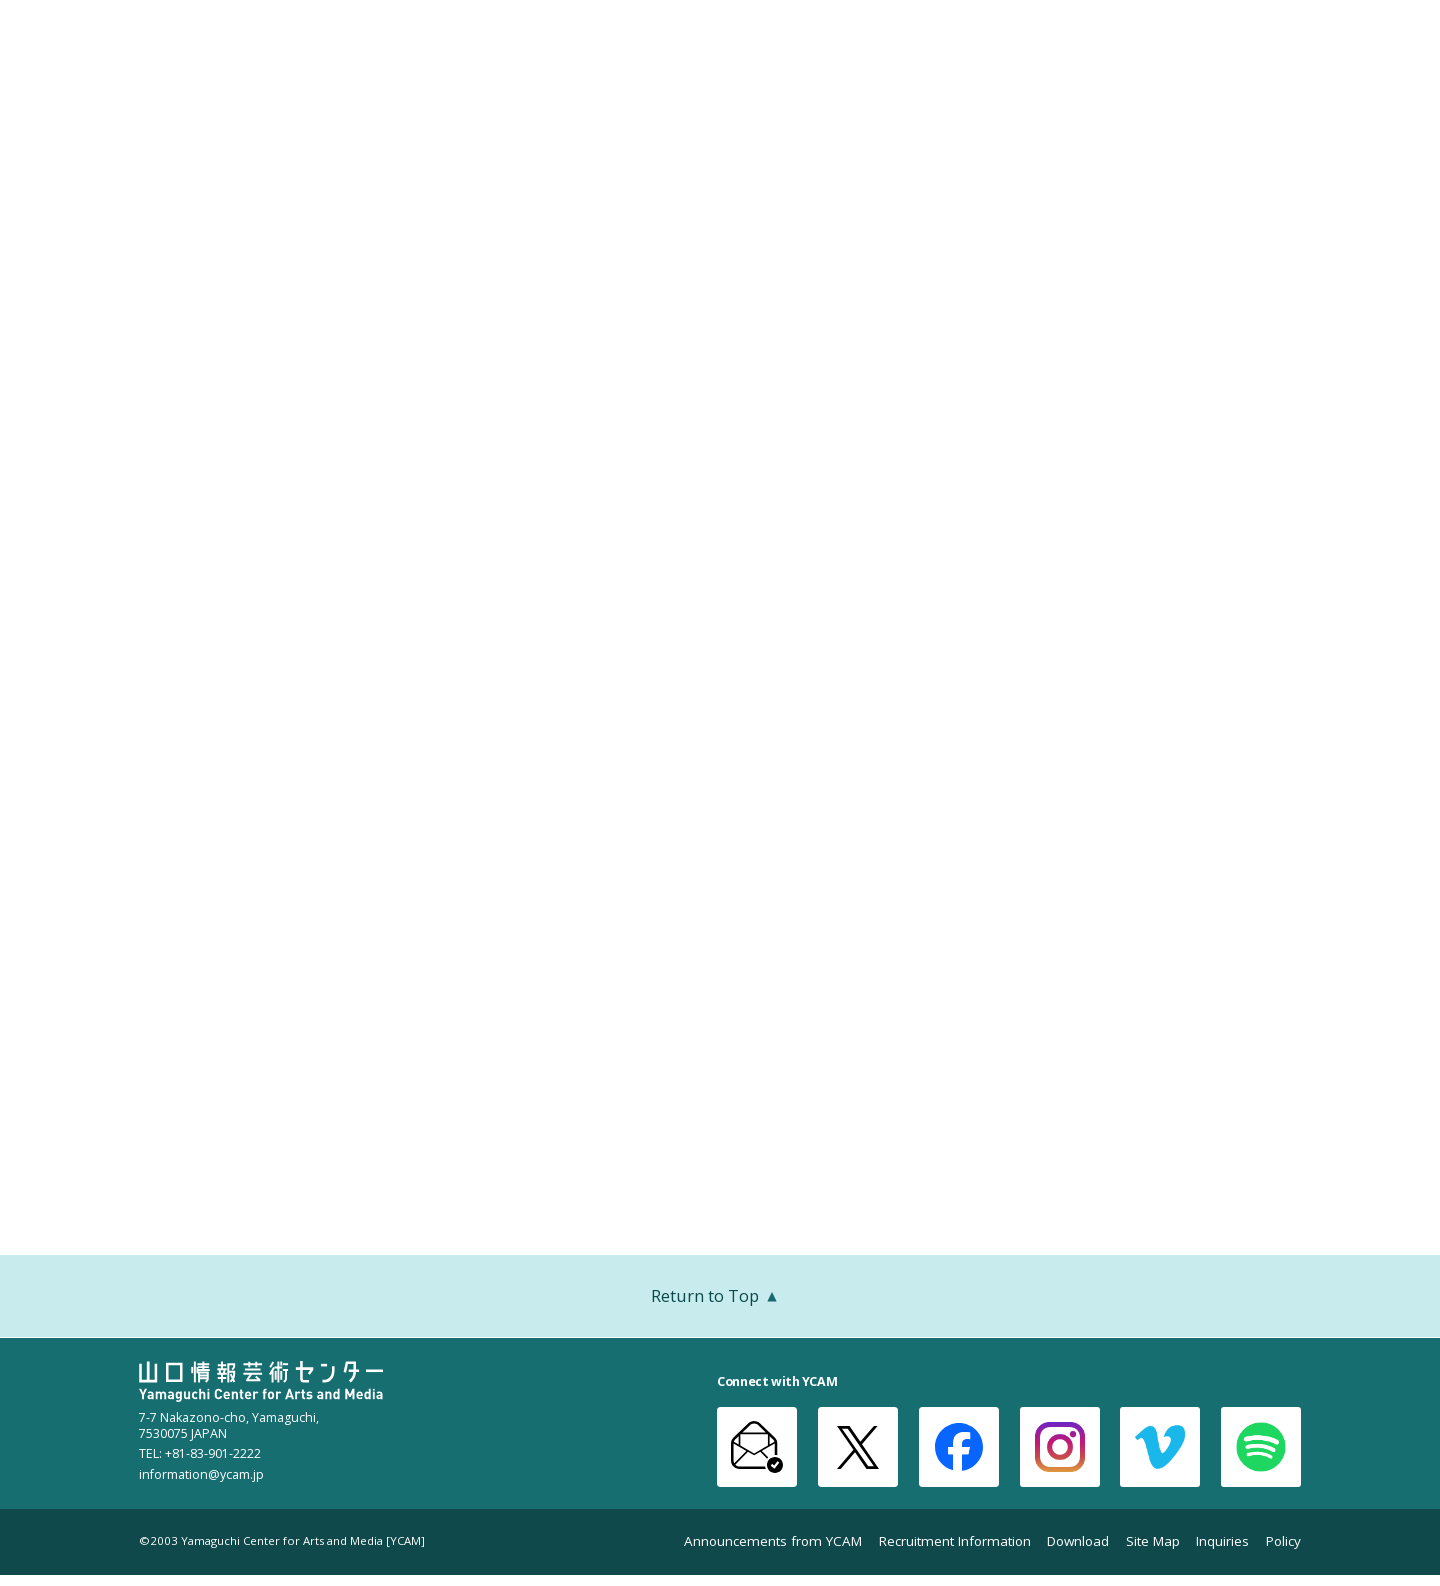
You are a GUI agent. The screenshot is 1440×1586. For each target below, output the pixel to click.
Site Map (1153, 1541)
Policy (1283, 1541)
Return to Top (720, 1298)
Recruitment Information (955, 1541)
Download (1078, 1541)
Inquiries (1222, 1541)
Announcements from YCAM (773, 1541)
